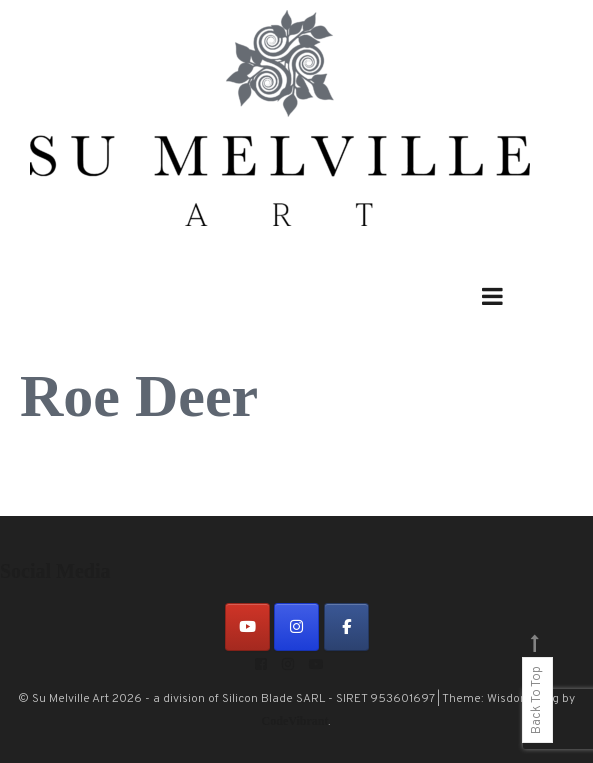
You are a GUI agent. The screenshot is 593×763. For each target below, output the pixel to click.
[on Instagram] (296, 627)
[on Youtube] (247, 627)
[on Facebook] (346, 627)
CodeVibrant (295, 721)
